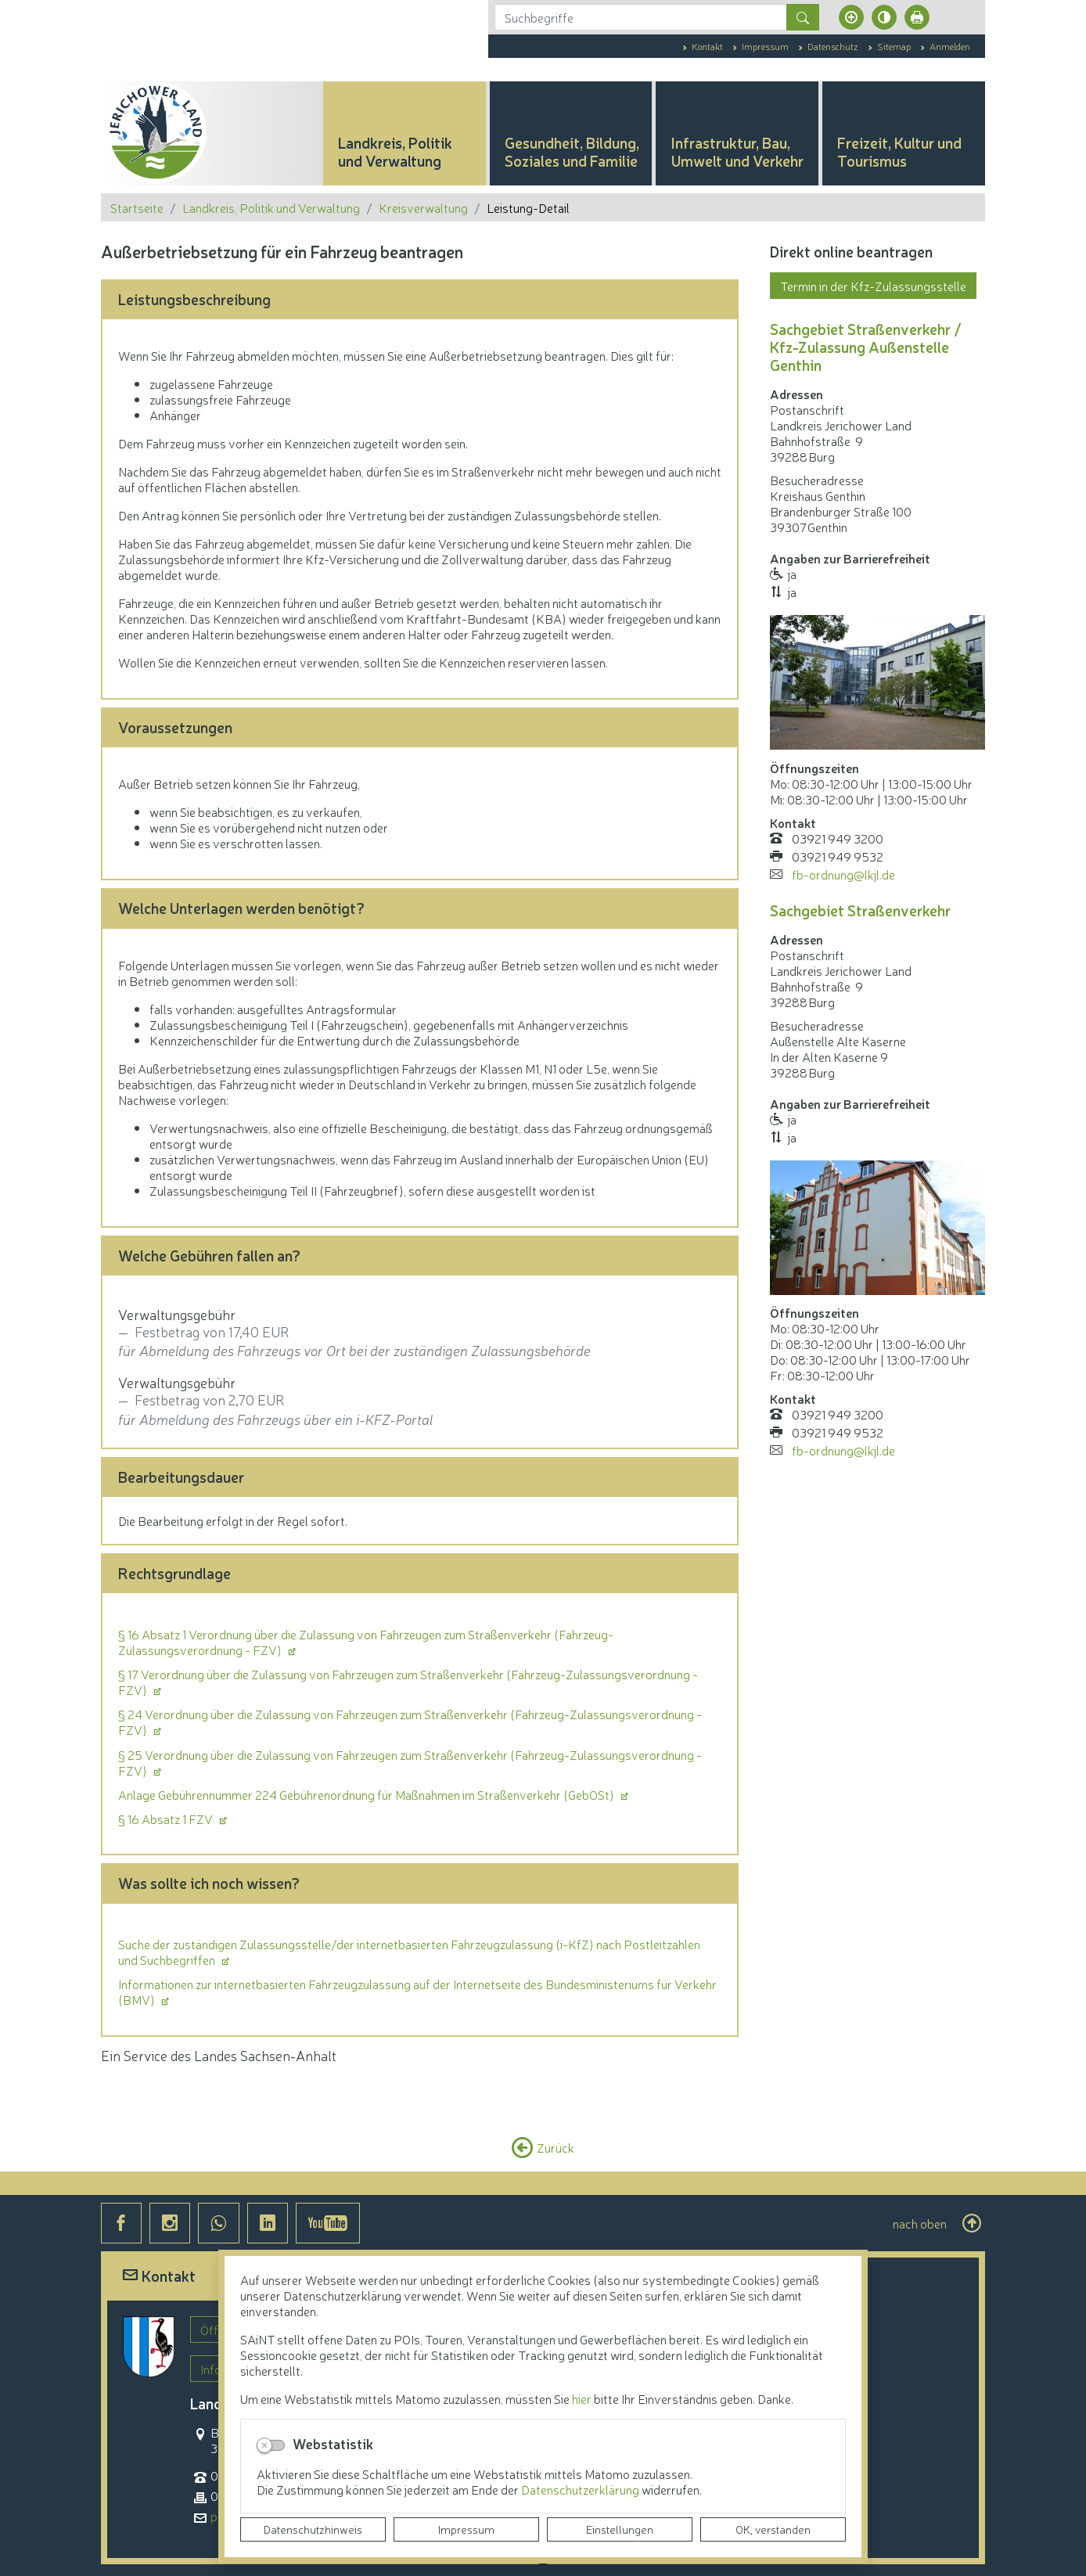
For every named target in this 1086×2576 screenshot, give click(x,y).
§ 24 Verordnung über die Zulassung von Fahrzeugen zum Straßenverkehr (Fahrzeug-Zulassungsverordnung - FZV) (410, 1721)
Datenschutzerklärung (581, 2489)
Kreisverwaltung (423, 207)
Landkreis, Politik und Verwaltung (271, 207)
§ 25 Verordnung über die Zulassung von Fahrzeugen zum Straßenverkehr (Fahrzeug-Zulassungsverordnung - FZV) (410, 1762)
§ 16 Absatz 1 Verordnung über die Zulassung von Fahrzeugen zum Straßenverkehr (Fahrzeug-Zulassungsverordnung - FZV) (365, 1641)
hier (582, 2398)
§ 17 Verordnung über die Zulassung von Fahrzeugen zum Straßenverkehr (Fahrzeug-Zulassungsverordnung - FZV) (408, 1681)
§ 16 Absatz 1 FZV (166, 1818)
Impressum (466, 2529)
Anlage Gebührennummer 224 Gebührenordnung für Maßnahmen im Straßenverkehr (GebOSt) (367, 1794)
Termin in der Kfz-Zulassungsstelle (873, 285)
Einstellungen (619, 2529)
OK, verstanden (773, 2529)
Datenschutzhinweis (313, 2529)
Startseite (137, 207)
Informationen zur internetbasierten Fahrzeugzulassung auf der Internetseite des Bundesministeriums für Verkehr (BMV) (417, 1991)
